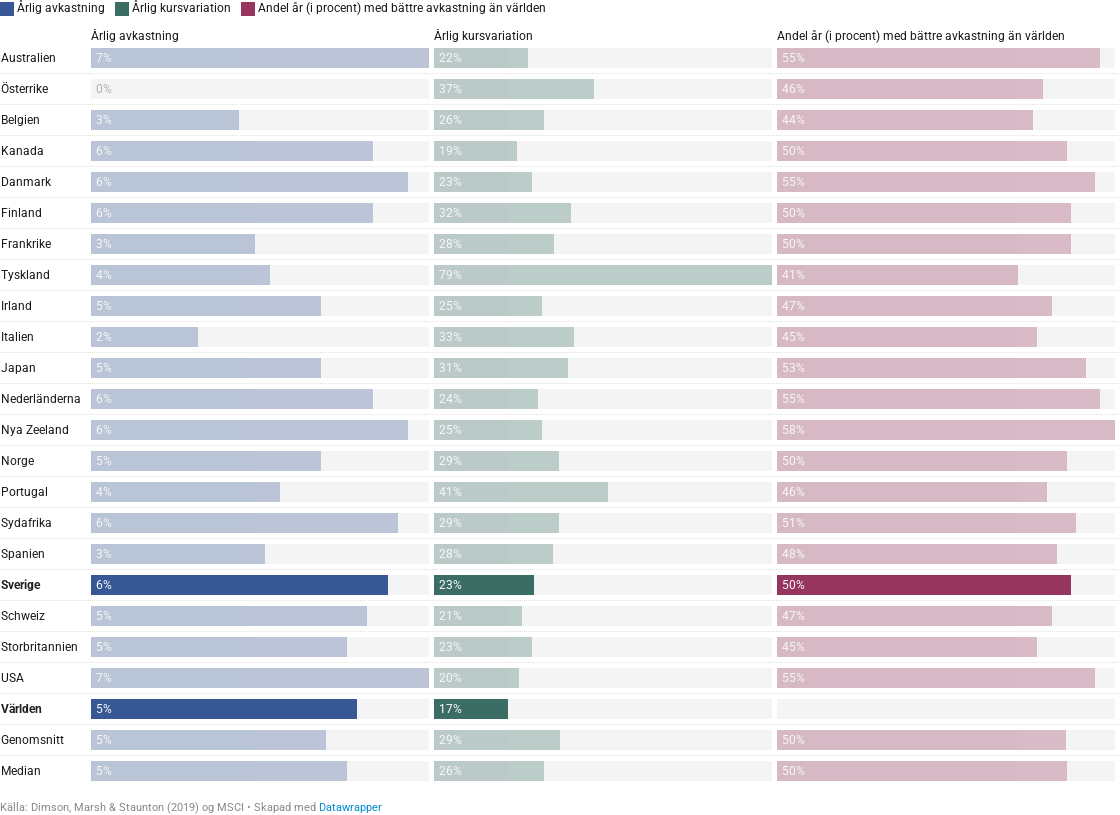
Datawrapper (350, 807)
